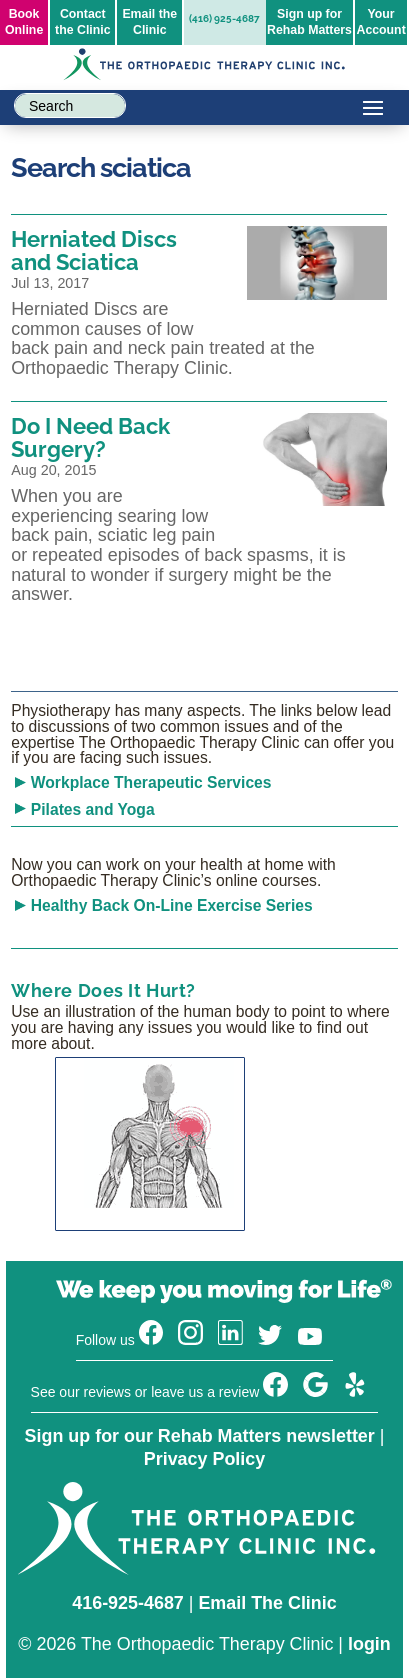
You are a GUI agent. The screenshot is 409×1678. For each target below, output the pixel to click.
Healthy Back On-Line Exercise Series (172, 905)
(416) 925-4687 (224, 18)
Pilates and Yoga (93, 809)
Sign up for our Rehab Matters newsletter (200, 1436)
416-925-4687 (128, 1603)
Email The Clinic (267, 1603)
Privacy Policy (204, 1459)
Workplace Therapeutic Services (151, 782)
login (369, 1644)
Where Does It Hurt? (103, 990)
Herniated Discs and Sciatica (94, 250)
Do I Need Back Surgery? (90, 437)
